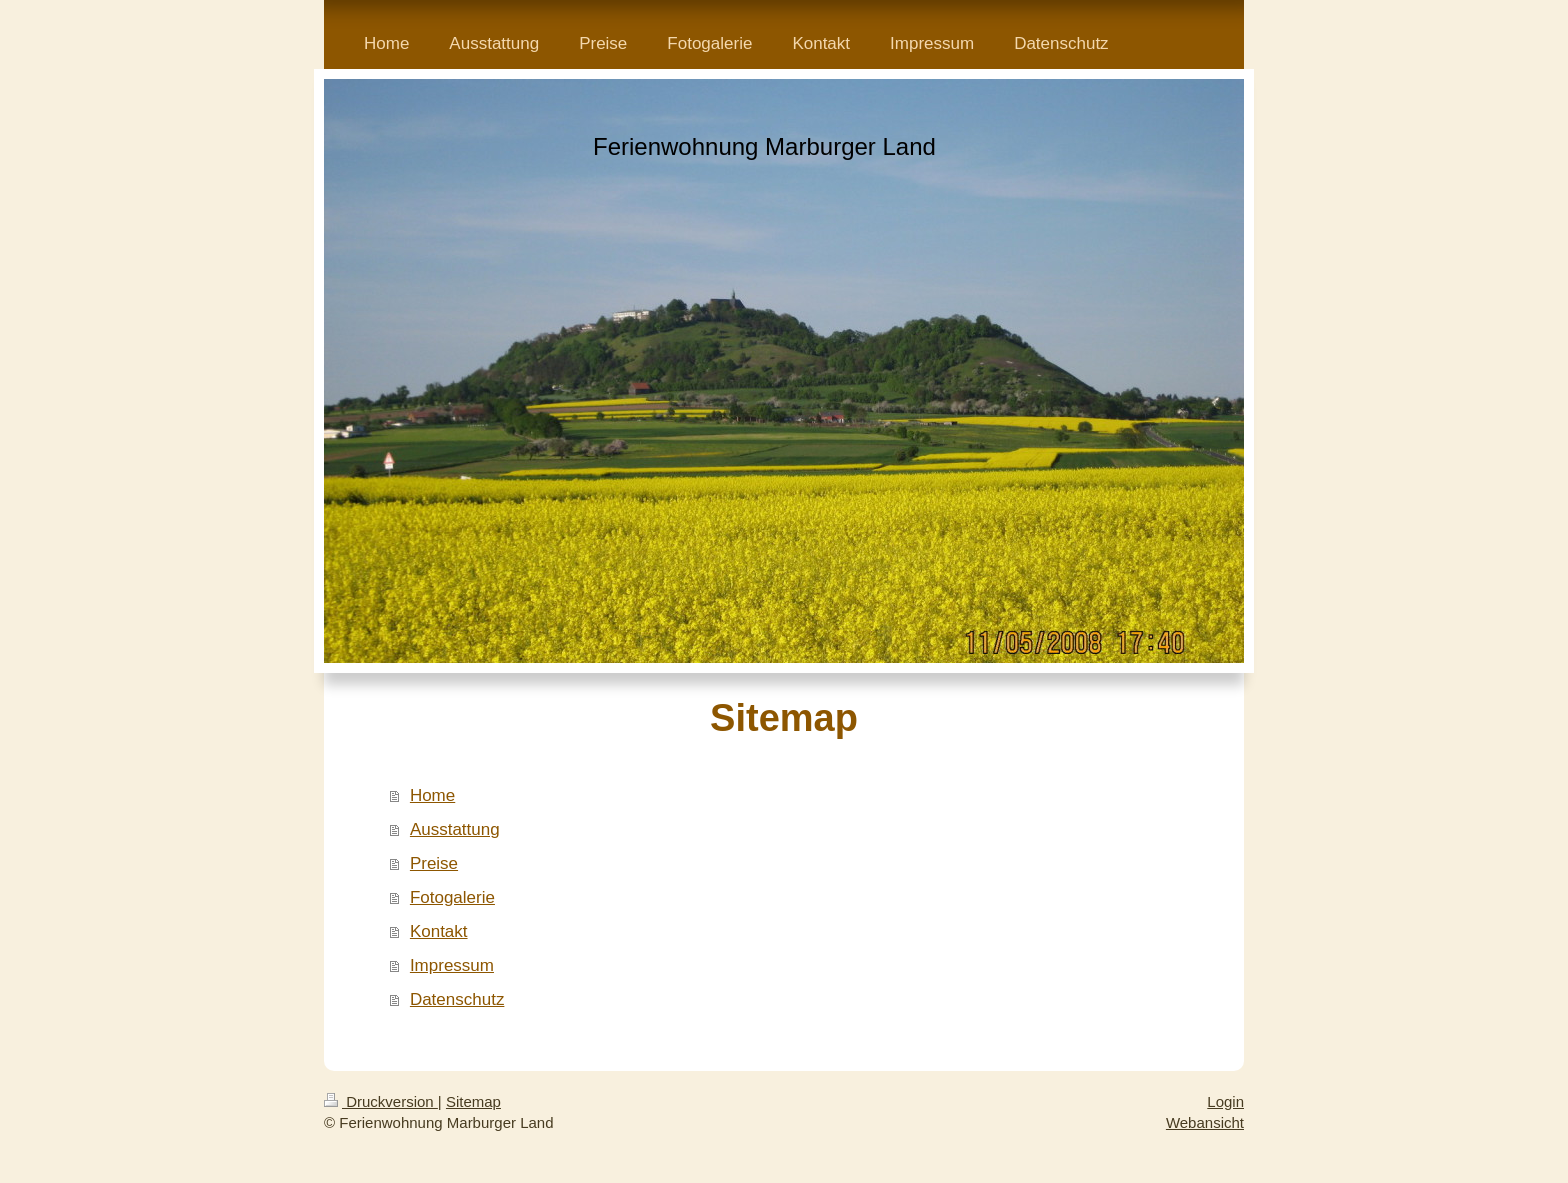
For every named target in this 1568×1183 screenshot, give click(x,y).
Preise (434, 863)
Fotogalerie (452, 897)
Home (432, 795)
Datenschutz (457, 999)
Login (1225, 1101)
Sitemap (473, 1101)
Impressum (452, 965)
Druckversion (381, 1101)
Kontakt (439, 931)
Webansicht (1205, 1122)
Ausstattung (455, 829)
